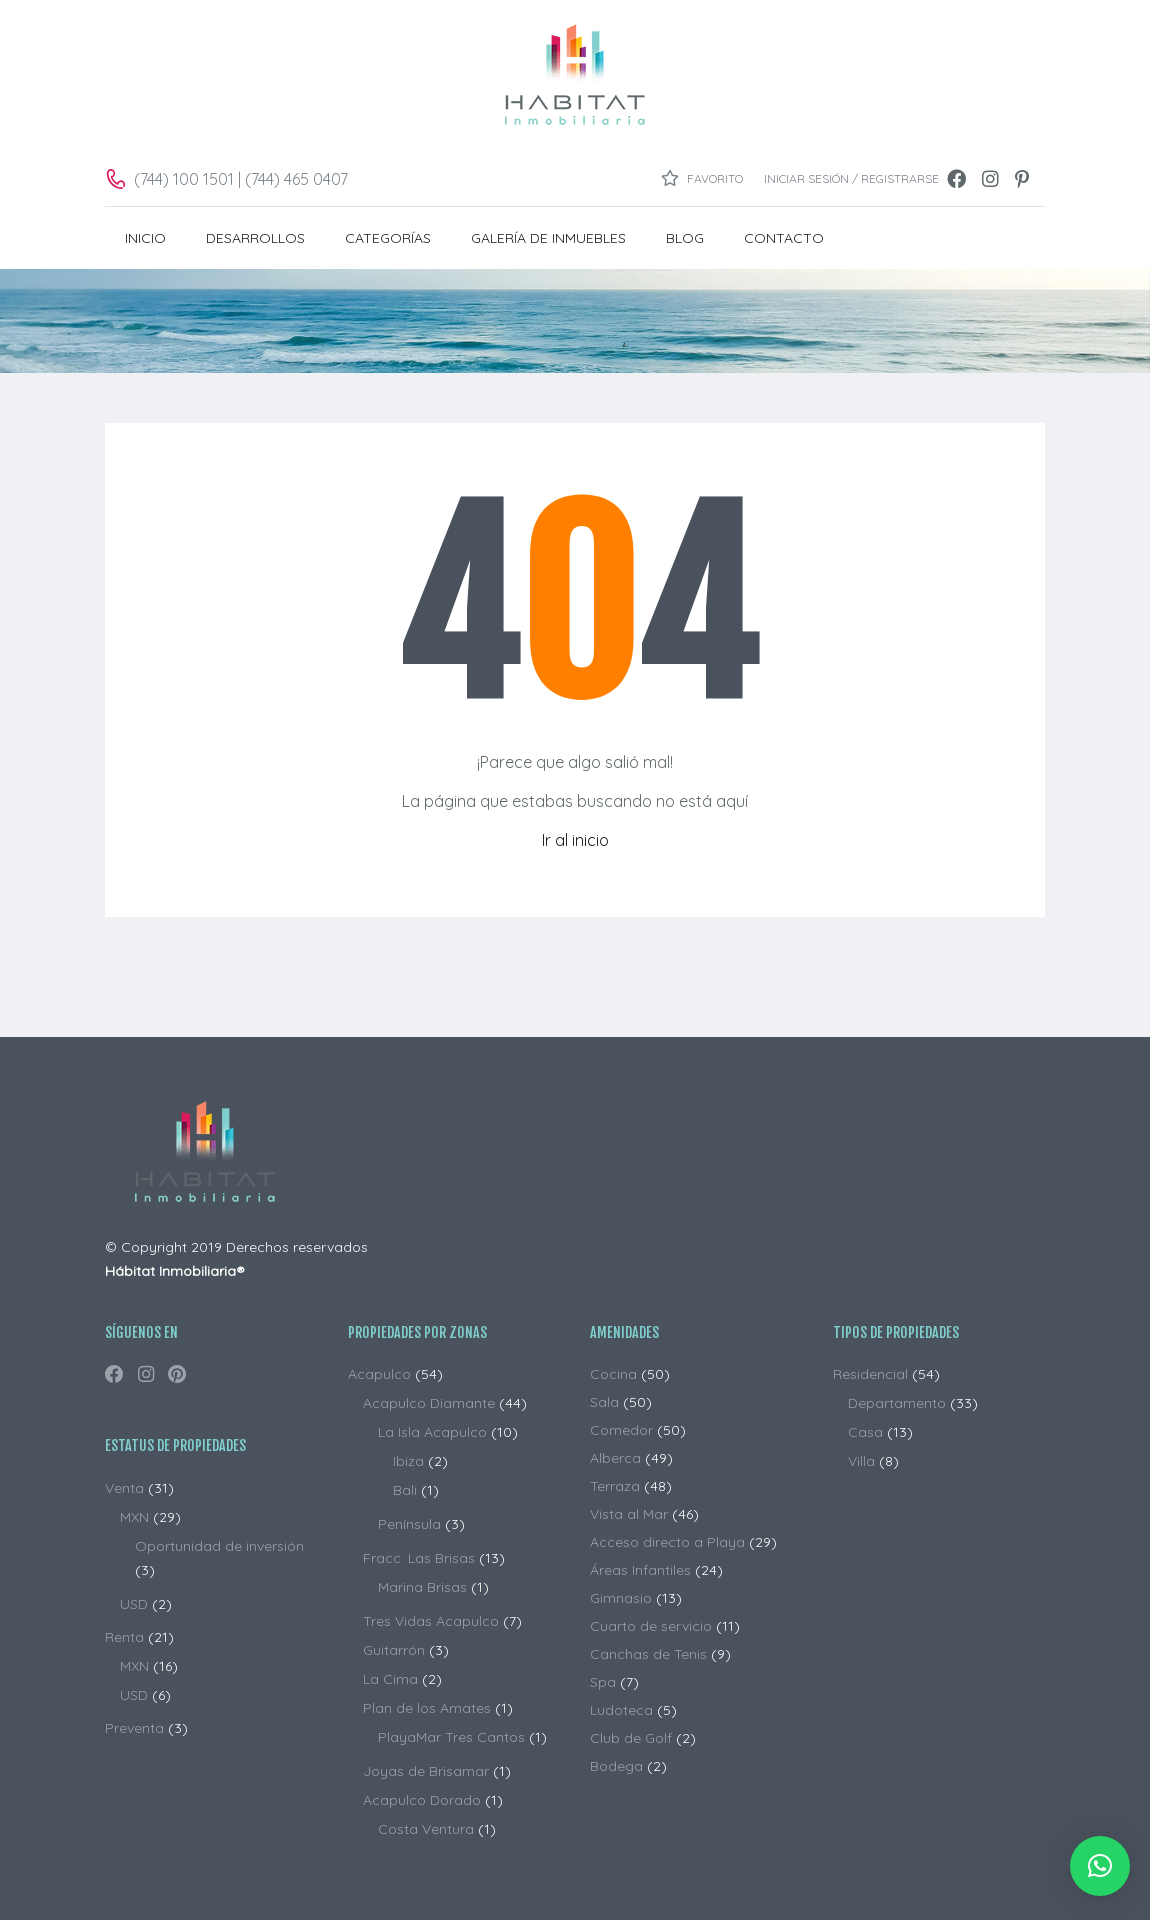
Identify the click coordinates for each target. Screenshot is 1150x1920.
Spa (603, 1682)
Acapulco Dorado (422, 1800)
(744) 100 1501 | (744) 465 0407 (241, 179)
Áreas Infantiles (640, 1570)
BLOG (685, 238)
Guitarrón (394, 1650)
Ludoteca (621, 1710)
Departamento (897, 1403)
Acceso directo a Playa (667, 1542)
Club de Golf (631, 1738)
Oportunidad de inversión (219, 1546)
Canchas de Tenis (648, 1654)
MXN (134, 1517)
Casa (865, 1432)
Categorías (388, 238)
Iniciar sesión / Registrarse (851, 178)
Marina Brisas (422, 1587)
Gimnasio (621, 1598)
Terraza (615, 1486)
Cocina (613, 1374)
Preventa (134, 1728)
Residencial (870, 1374)
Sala (604, 1402)
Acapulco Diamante (429, 1403)
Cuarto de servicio (651, 1626)
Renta (124, 1637)
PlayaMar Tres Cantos (451, 1737)
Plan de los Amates (427, 1708)
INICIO (145, 238)
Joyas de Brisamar (426, 1771)
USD (134, 1604)
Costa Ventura (426, 1829)
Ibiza (408, 1461)
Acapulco (379, 1374)
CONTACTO (784, 238)
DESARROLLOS (255, 238)
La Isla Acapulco (432, 1432)
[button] (1100, 1866)
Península (409, 1524)
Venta (124, 1488)
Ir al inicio (575, 840)
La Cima (390, 1679)
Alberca (615, 1458)
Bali (405, 1490)
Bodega (616, 1766)
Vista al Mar (629, 1514)
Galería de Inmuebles (548, 238)
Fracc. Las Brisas (419, 1558)
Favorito (702, 178)
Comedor (621, 1430)
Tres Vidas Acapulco (431, 1621)
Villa (861, 1461)
